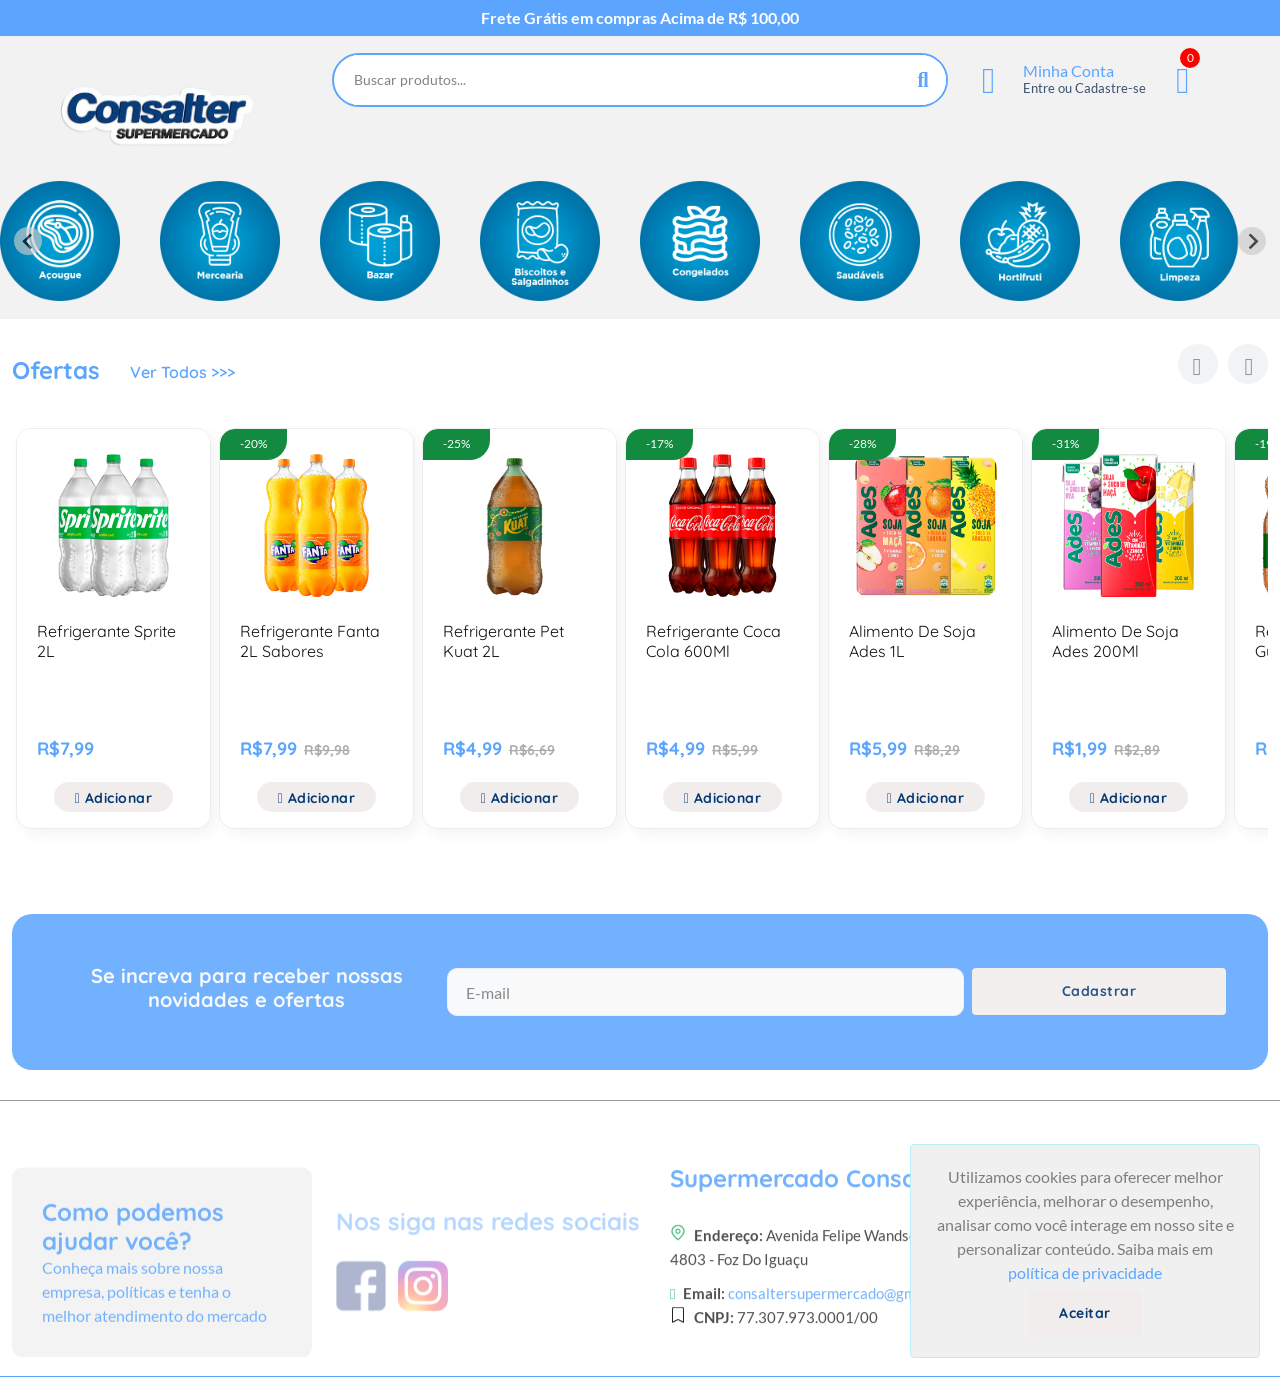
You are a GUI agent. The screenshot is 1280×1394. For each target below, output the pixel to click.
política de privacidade (1085, 1272)
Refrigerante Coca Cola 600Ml (713, 640)
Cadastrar (1099, 991)
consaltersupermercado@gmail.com (845, 1356)
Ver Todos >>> (182, 372)
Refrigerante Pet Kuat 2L (503, 640)
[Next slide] (1252, 241)
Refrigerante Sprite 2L (106, 640)
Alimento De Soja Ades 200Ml (1115, 640)
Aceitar (1085, 1313)
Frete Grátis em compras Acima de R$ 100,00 (640, 18)
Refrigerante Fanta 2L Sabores (310, 640)
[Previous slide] (28, 241)
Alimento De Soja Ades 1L (912, 640)
